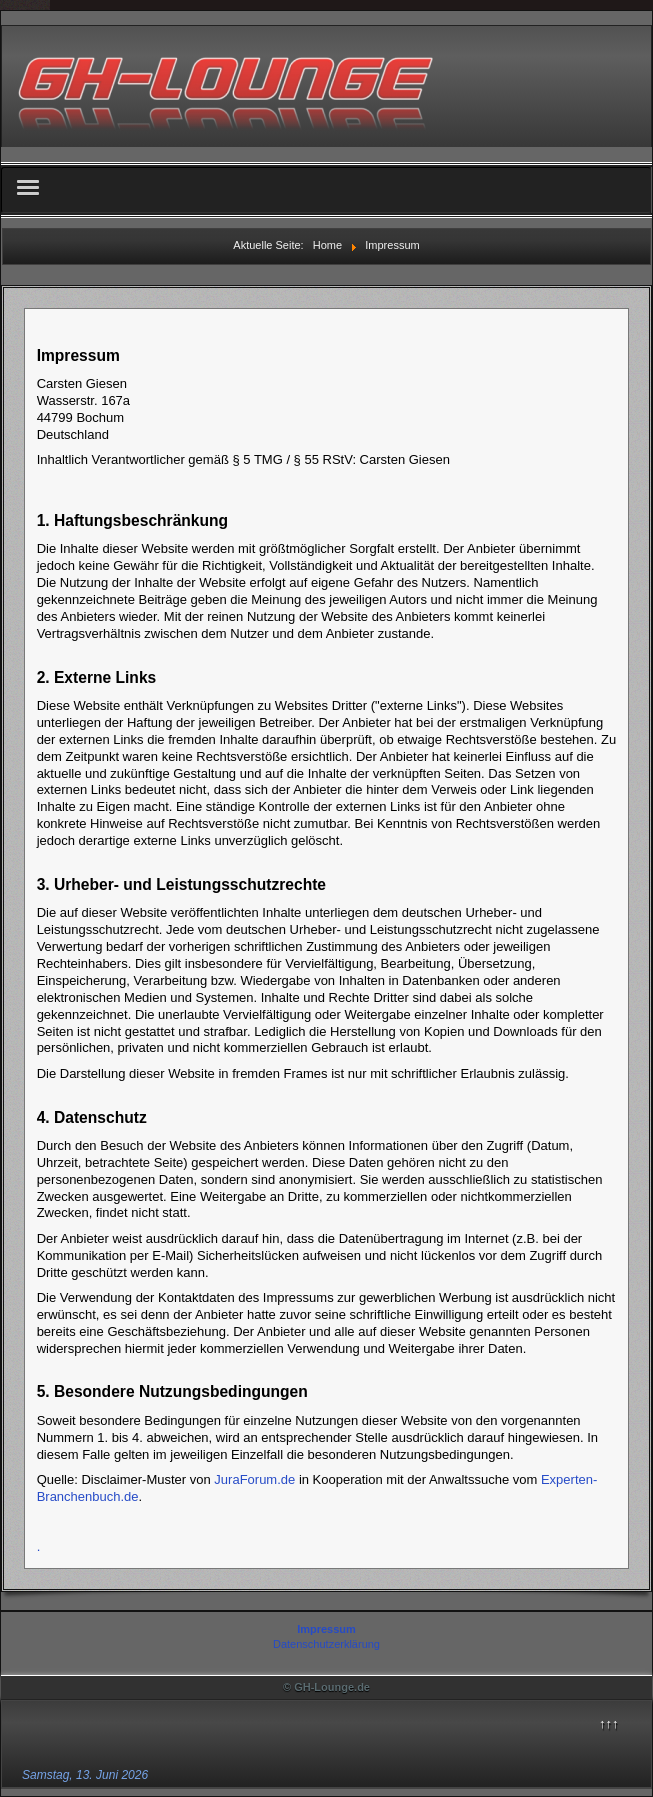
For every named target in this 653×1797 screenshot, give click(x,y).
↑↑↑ (609, 1723)
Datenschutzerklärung (326, 1644)
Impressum (326, 1629)
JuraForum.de (254, 1479)
